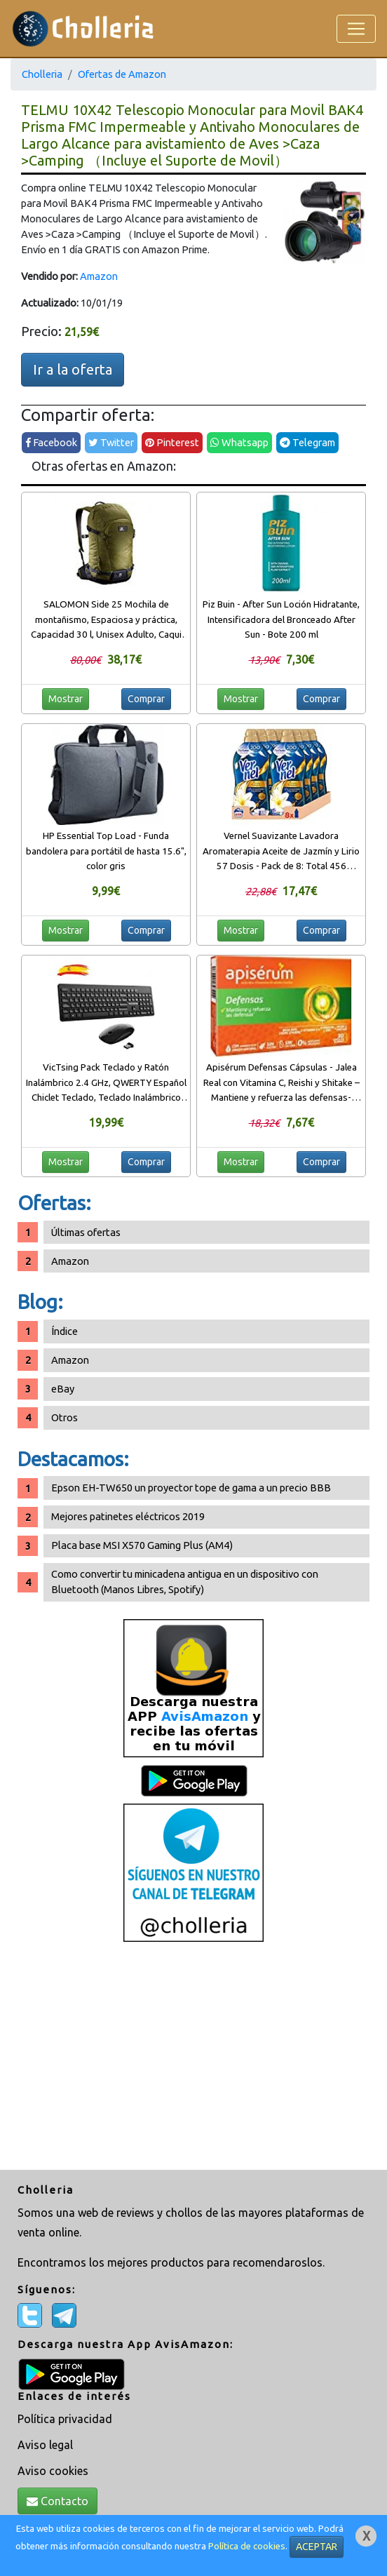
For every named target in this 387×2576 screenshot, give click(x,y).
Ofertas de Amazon (122, 74)
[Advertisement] (193, 2057)
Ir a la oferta (72, 369)
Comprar (146, 698)
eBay (62, 1389)
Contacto (57, 2501)
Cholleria (42, 74)
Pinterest (172, 442)
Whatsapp (239, 442)
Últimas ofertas (86, 1232)
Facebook (51, 442)
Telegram (307, 442)
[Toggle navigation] (356, 29)
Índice (64, 1331)
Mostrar (65, 698)
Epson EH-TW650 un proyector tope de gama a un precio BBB (191, 1488)
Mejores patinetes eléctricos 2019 (128, 1516)
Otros (64, 1417)
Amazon (99, 276)
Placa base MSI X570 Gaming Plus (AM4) (142, 1545)
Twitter (111, 442)
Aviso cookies (53, 2470)
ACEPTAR (316, 2546)
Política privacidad (65, 2419)
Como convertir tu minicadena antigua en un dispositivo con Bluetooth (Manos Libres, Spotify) (184, 1581)
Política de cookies (246, 2546)
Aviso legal (45, 2445)
